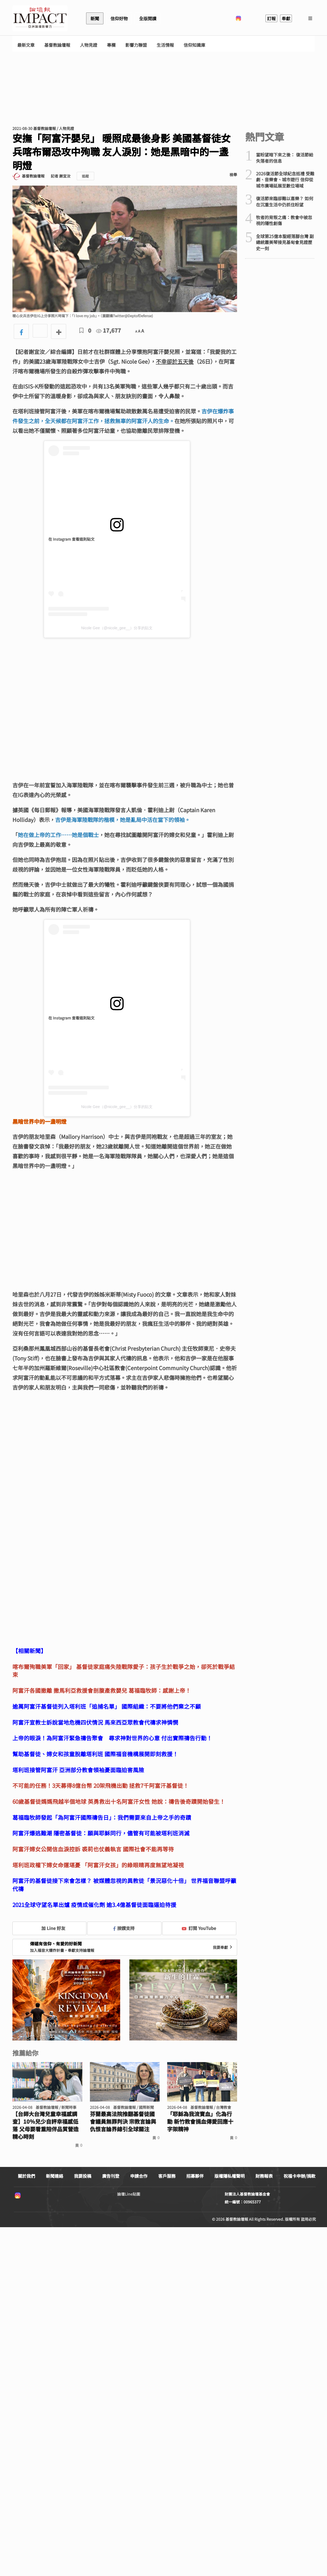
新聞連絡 (54, 2176)
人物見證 (88, 45)
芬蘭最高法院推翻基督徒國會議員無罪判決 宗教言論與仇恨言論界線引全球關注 (123, 2121)
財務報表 (264, 2176)
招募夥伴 (195, 2176)
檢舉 (233, 174)
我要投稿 (82, 2176)
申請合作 (138, 2176)
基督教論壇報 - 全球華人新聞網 (40, 18)
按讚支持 (123, 1928)
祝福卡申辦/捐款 (299, 2176)
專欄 (111, 45)
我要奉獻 (223, 1947)
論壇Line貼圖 (128, 2194)
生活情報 (165, 45)
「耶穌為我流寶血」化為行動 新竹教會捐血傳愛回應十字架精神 (200, 2121)
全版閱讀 (147, 18)
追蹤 (85, 176)
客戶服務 (167, 2176)
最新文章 (26, 45)
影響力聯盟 (136, 45)
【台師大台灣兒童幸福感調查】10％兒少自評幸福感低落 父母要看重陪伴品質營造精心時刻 (45, 2125)
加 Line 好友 (49, 1928)
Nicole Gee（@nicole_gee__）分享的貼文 (117, 628)
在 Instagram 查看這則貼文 (71, 539)
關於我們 (26, 2176)
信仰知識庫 (194, 45)
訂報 (271, 18)
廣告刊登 (110, 2176)
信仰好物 (119, 18)
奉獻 (286, 18)
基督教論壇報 (57, 45)
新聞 (94, 18)
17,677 (108, 330)
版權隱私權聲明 (229, 2176)
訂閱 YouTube (199, 1928)
